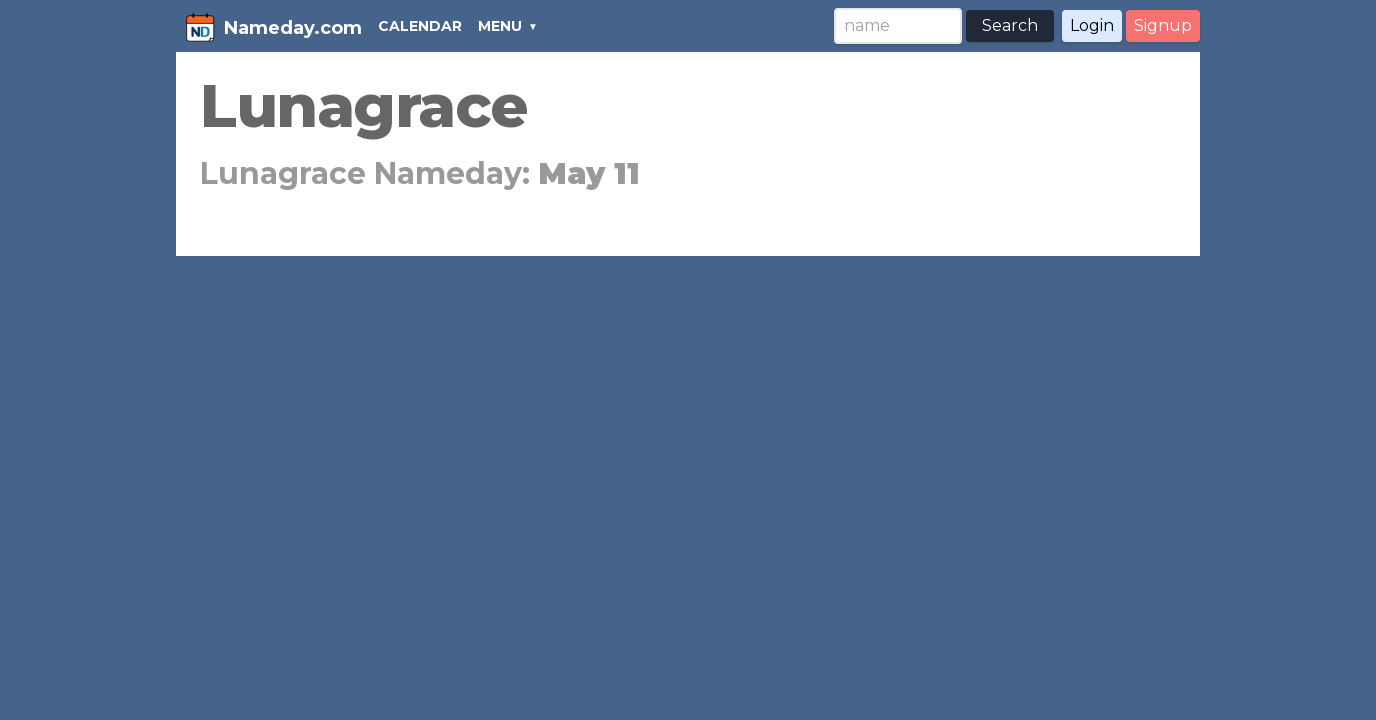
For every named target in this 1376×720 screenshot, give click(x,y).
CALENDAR (420, 26)
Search (1010, 25)
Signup (1163, 25)
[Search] (898, 26)
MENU (500, 26)
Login (1092, 25)
